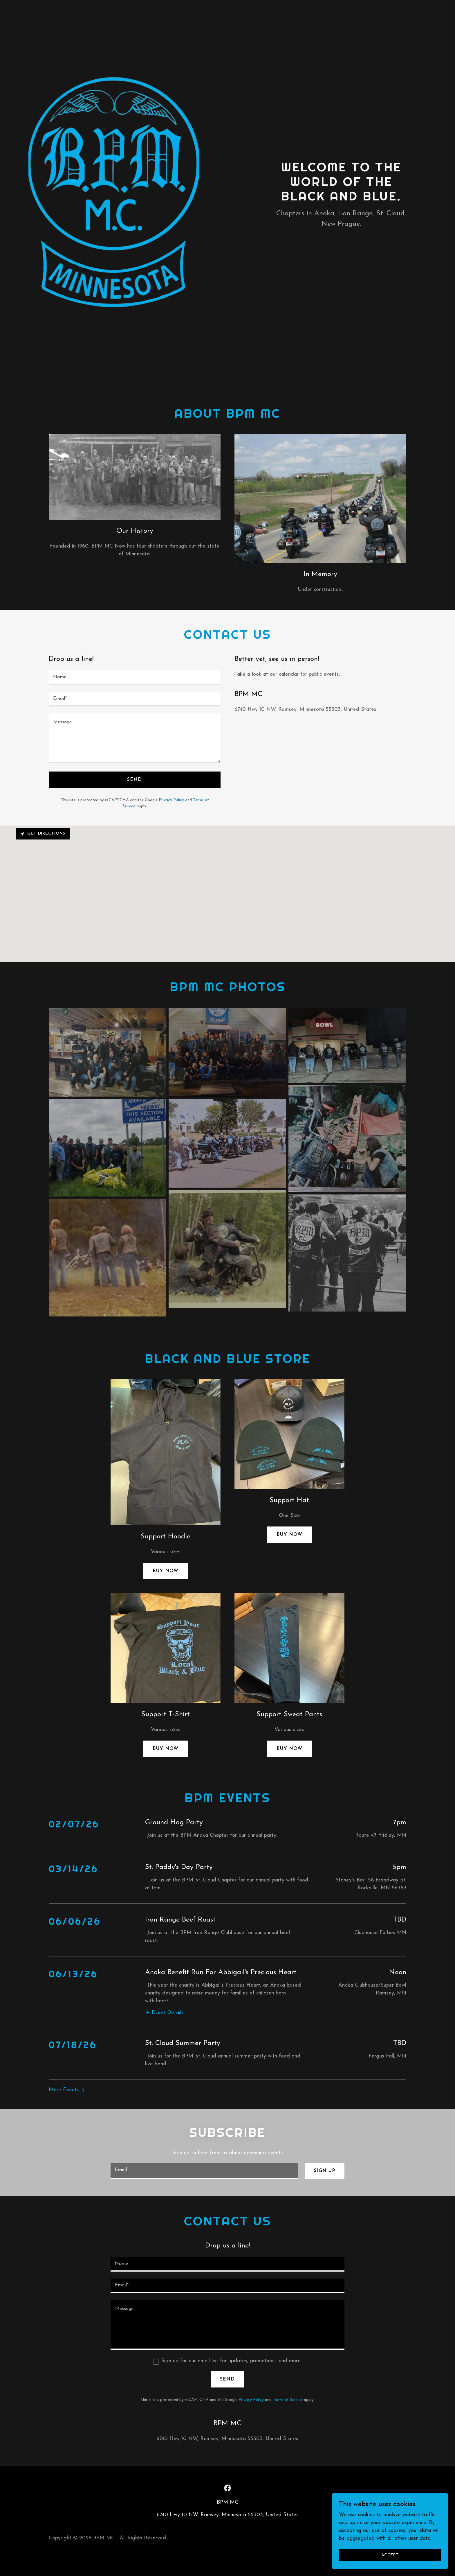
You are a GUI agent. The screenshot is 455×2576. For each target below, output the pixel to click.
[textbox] (135, 677)
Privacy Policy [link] (171, 800)
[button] (164, 1976)
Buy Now (289, 1534)
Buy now (165, 1571)
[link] (227, 2454)
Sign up (324, 2136)
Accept (390, 2555)
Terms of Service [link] (288, 2366)
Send (134, 779)
